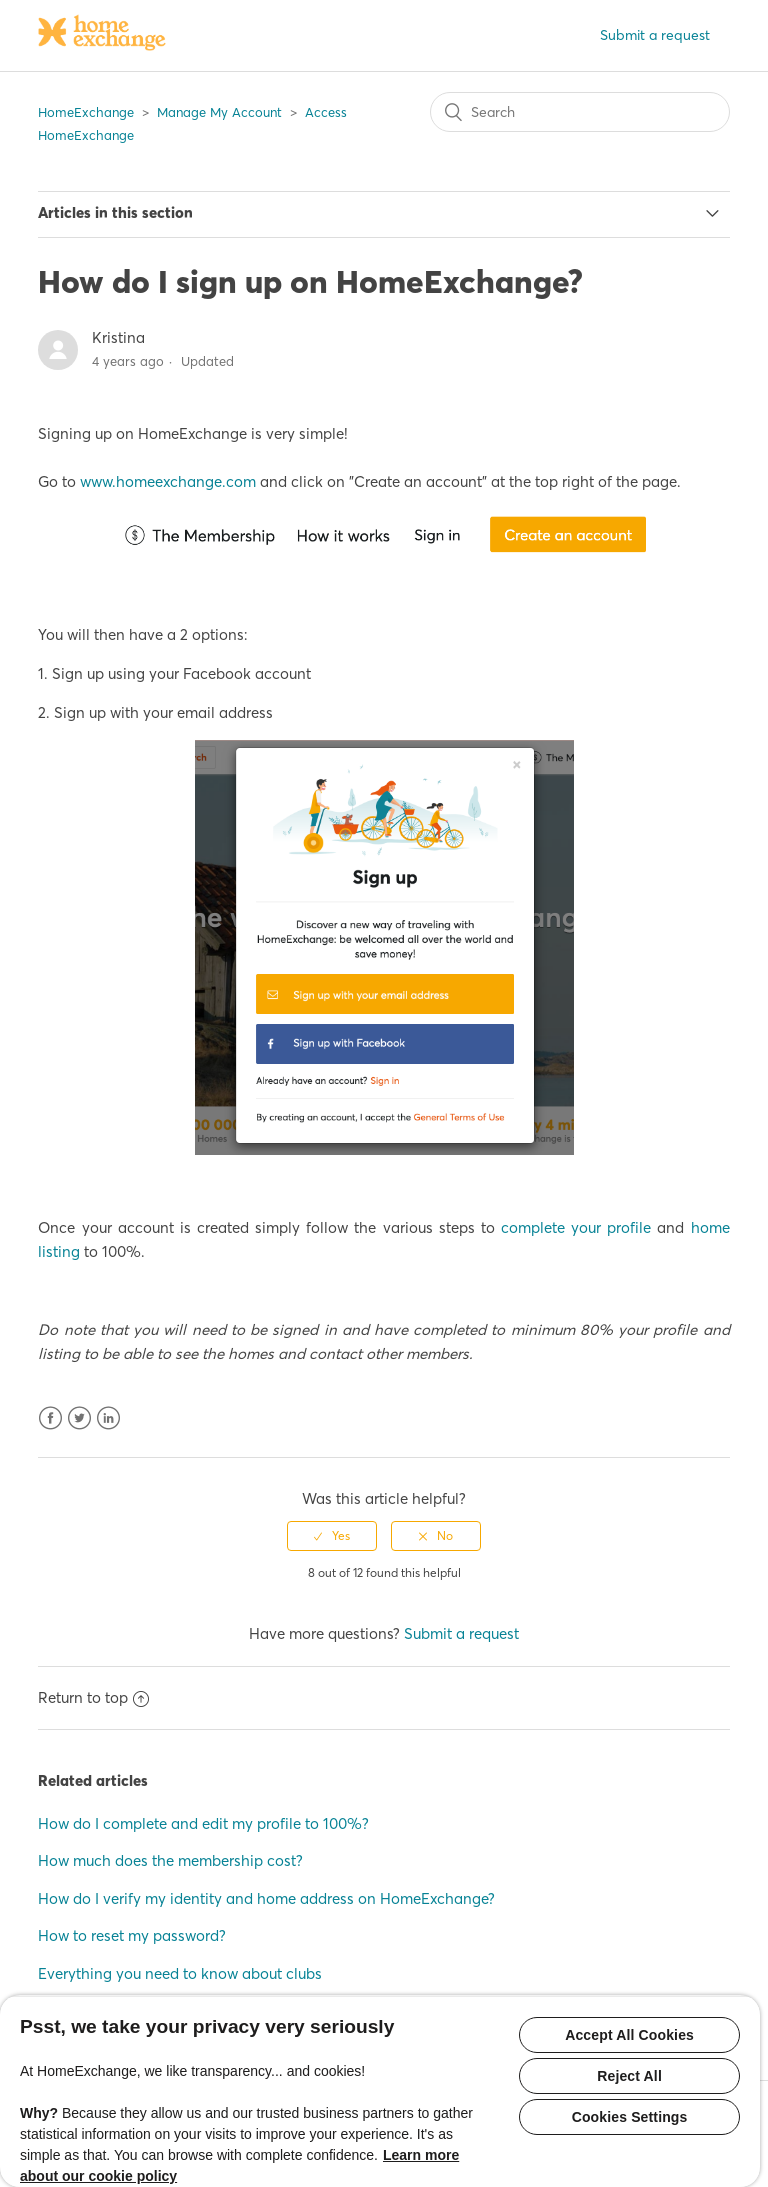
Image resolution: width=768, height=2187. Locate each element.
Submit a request (655, 35)
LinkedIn (108, 1418)
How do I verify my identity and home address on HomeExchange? (266, 1898)
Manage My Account (219, 112)
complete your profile (576, 1227)
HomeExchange (86, 112)
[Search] (580, 112)
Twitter (79, 1418)
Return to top (93, 1697)
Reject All (629, 2076)
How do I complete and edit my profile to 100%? (203, 1823)
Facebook (50, 1418)
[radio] (332, 1536)
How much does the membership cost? (170, 1860)
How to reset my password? (132, 1935)
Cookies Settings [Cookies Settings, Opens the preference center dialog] (630, 2117)
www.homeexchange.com (168, 481)
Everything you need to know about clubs (180, 1973)
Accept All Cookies (629, 2035)
